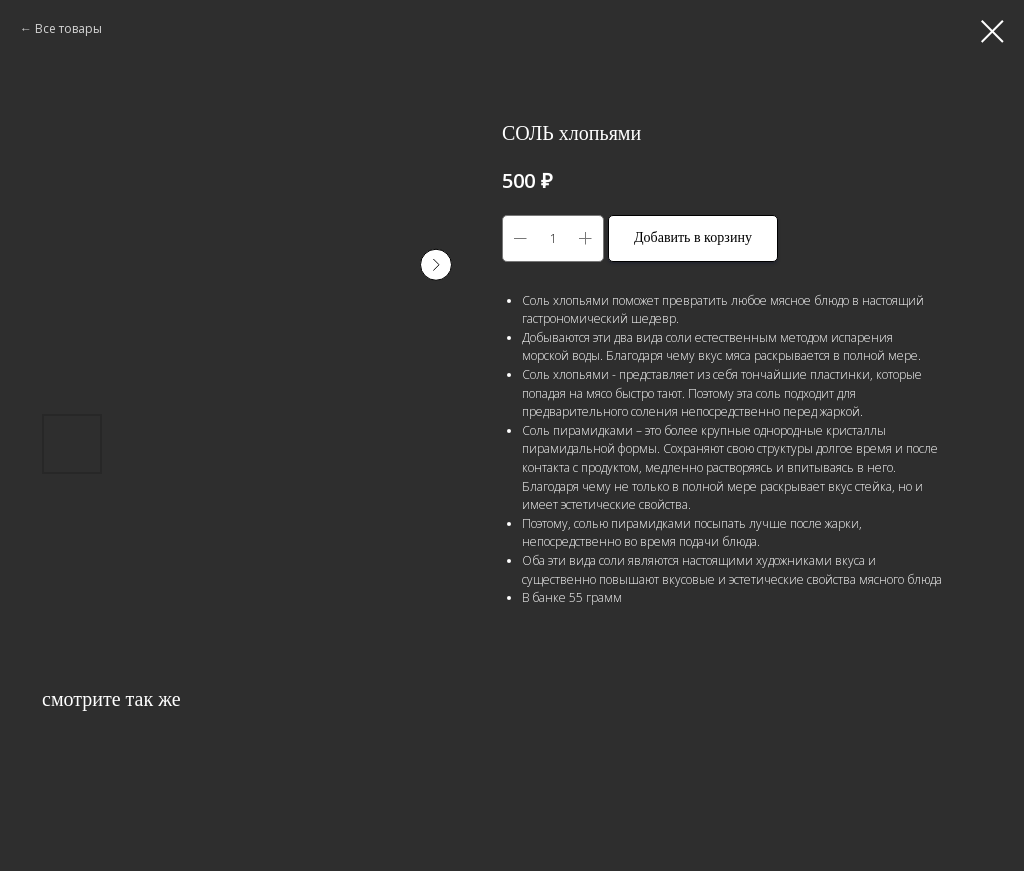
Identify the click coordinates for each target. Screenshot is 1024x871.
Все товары (68, 28)
